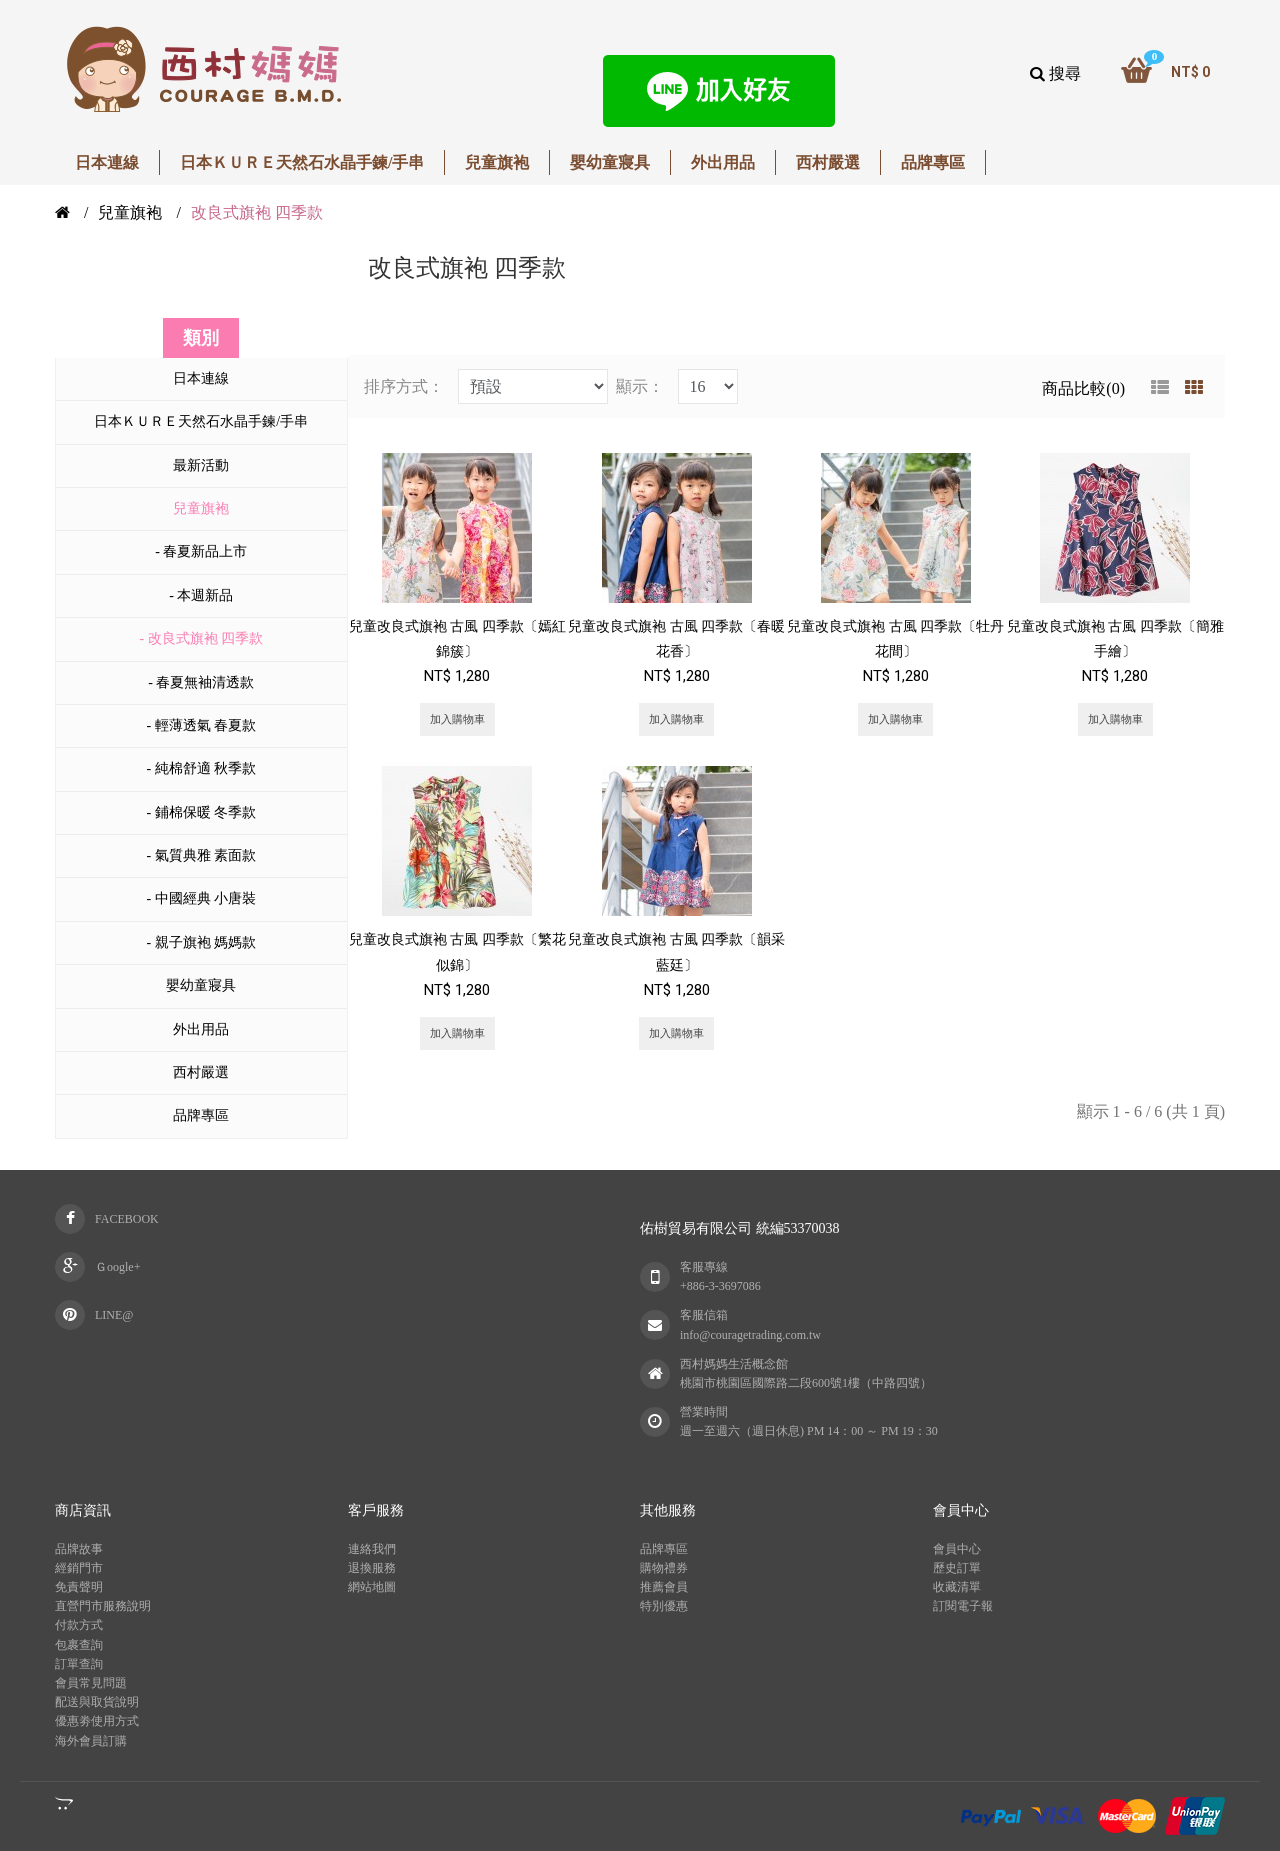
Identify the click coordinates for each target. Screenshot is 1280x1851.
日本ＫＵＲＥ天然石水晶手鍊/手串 (201, 421)
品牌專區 (201, 1115)
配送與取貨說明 (97, 1702)
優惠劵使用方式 (97, 1721)
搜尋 (1055, 73)
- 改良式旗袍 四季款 (201, 638)
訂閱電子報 (963, 1606)
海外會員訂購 (91, 1741)
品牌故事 (79, 1549)
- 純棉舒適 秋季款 (201, 768)
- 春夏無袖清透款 (201, 682)
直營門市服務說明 (103, 1606)
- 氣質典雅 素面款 (201, 855)
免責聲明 (79, 1587)
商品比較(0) (1083, 388)
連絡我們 (372, 1549)
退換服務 (372, 1568)
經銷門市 (79, 1568)
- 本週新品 (201, 595)
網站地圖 (372, 1587)
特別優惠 (664, 1606)
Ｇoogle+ (117, 1267)
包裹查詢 (79, 1645)
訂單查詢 (79, 1664)
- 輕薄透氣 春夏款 (201, 725)
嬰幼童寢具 (201, 985)
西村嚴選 (201, 1072)
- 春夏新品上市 (201, 551)
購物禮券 (664, 1568)
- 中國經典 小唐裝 (201, 898)
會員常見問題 (91, 1683)
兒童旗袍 (130, 212)
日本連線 (201, 378)
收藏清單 (957, 1587)
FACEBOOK (127, 1219)
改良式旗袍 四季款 (257, 212)
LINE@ (114, 1315)
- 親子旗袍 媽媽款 (201, 942)
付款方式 (79, 1625)
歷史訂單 (957, 1568)
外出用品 (201, 1029)
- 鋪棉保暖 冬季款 (201, 812)
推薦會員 (664, 1587)
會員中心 (957, 1549)
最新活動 (201, 465)
